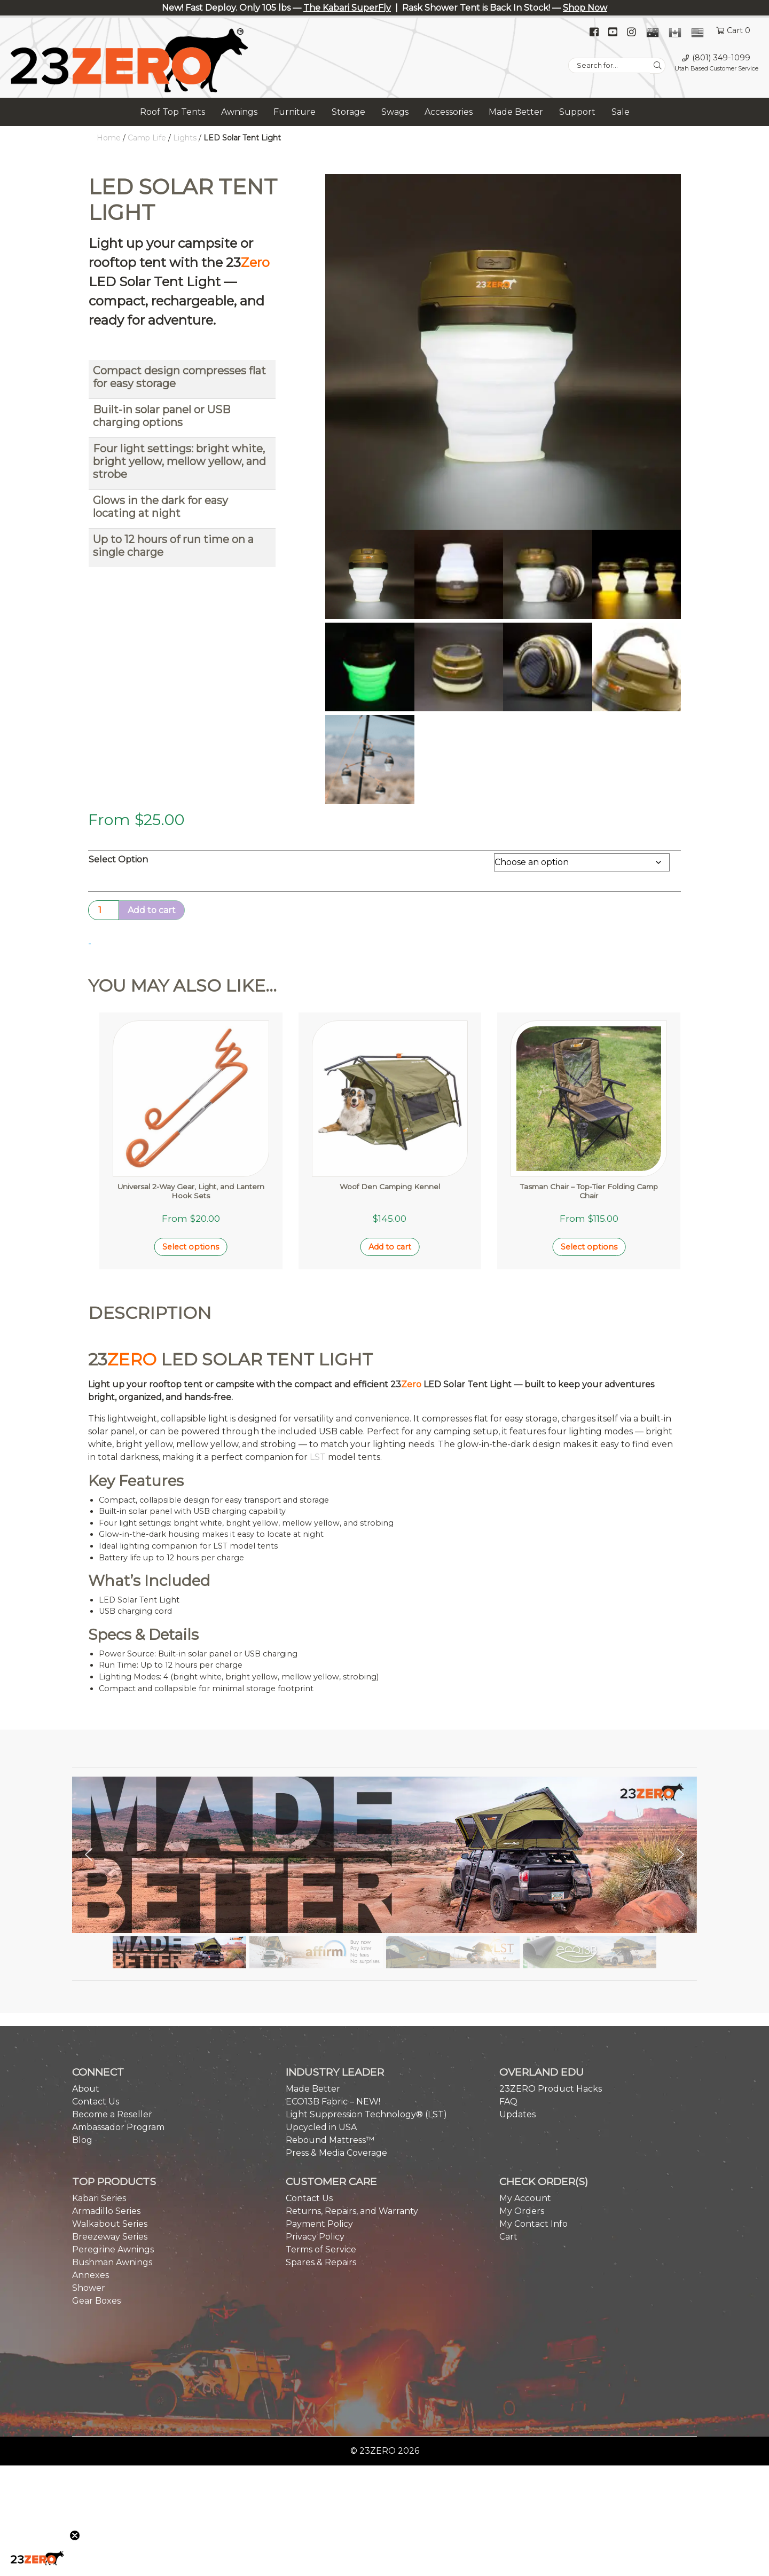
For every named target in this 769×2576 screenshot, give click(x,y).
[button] (88, 1752)
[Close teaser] (74, 2535)
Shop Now (585, 8)
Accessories (449, 112)
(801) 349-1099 (721, 57)
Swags (395, 112)
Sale (620, 112)
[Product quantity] (103, 910)
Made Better (516, 112)
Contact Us (95, 1999)
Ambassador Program (118, 2025)
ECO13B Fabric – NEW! (333, 1999)
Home (109, 138)
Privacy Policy (315, 2134)
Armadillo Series (106, 2108)
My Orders (521, 2108)
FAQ (508, 1999)
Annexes (90, 2172)
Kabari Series (99, 2096)
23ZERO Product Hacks (550, 1986)
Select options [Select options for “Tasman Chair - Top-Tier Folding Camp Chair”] (589, 1145)
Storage (348, 112)
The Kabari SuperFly (347, 8)
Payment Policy (319, 2121)
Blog (82, 2037)
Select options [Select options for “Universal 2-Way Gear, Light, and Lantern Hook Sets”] (190, 1145)
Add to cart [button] (389, 1145)
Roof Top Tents (172, 112)
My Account (525, 2096)
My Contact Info (533, 2121)
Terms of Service (321, 2147)
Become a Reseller (112, 2012)
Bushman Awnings (112, 2160)
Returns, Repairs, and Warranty (352, 2108)
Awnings (239, 112)
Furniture (294, 112)
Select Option (118, 859)
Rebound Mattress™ (330, 2037)
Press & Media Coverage (336, 2050)
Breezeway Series (109, 2134)
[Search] (657, 66)
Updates (517, 2012)
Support (577, 112)
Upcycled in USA (321, 2025)
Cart (508, 2134)
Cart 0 (738, 30)
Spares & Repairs (321, 2160)
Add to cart (152, 910)
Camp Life (147, 138)
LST (318, 1355)
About (85, 1986)
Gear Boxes (96, 2198)
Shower (88, 2185)
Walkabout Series (109, 2121)
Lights (185, 138)
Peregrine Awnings (113, 2147)
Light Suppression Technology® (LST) (366, 2012)
